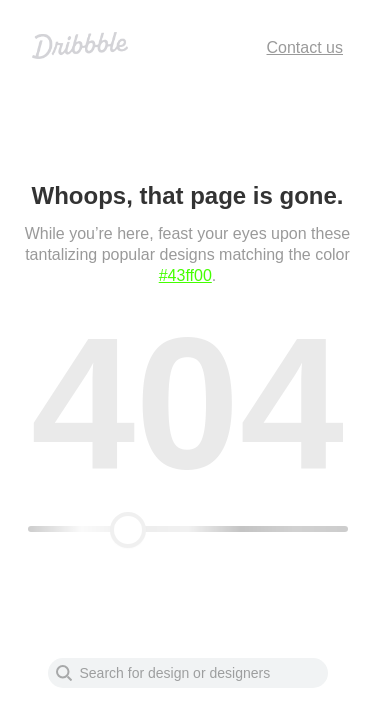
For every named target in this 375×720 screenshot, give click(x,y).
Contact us (305, 47)
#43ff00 (185, 275)
